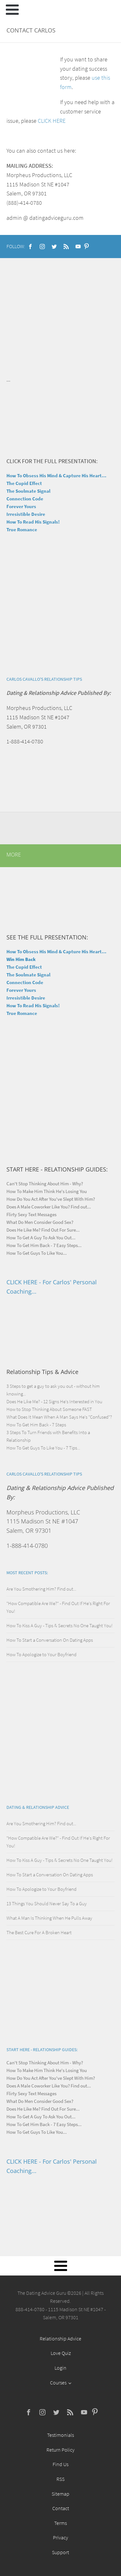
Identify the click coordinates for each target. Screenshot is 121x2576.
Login (60, 2368)
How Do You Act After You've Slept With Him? (50, 1199)
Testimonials (60, 2435)
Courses (58, 2382)
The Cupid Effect (24, 483)
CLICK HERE (52, 120)
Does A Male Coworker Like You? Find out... (48, 1207)
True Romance (21, 529)
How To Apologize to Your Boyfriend (41, 1654)
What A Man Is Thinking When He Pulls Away (49, 1918)
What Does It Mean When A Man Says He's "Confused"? (59, 1417)
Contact (60, 2508)
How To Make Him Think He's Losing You (46, 1191)
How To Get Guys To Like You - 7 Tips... (43, 1448)
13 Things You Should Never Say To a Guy (46, 1903)
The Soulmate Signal (28, 491)
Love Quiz (61, 2353)
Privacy (60, 2537)
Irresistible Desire (25, 514)
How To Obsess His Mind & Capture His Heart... (56, 475)
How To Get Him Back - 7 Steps (36, 1425)
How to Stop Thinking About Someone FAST (49, 1409)
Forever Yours (21, 506)
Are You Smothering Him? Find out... (41, 1589)
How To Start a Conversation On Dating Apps (49, 1640)
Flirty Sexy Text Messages (31, 1214)
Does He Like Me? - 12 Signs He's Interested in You (54, 1401)
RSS (60, 2479)
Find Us (60, 2464)
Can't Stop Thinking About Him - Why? (44, 1183)
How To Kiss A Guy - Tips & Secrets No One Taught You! (59, 1625)
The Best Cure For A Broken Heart (39, 1932)
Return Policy (60, 2449)
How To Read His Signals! (33, 522)
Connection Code (24, 499)
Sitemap (60, 2494)
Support (60, 2552)
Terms (60, 2523)
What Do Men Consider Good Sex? (39, 1222)
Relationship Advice (60, 2338)
